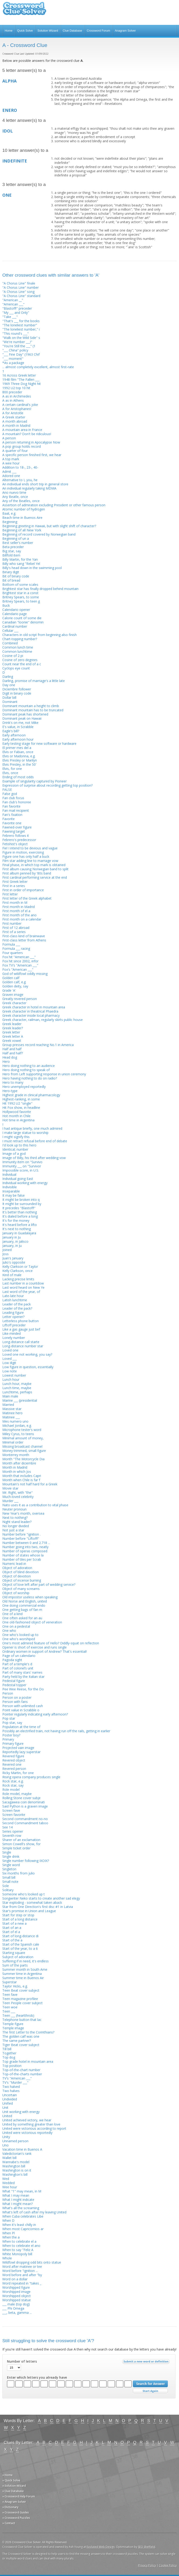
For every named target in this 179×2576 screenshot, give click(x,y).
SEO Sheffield (146, 2547)
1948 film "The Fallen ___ (20, 379)
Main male (10, 1396)
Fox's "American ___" (17, 969)
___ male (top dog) (16, 2304)
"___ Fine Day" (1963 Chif (21, 354)
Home (9, 30)
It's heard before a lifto (19, 1224)
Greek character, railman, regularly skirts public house (42, 1019)
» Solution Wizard (14, 2486)
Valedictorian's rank (16, 2153)
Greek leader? (12, 1028)
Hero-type (9, 1091)
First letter (10, 894)
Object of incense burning (21, 1580)
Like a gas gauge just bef (21, 1329)
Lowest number (14, 1375)
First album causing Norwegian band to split (35, 869)
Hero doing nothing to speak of (26, 1070)
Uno (5, 2145)
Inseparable (11, 1191)
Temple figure (12, 2024)
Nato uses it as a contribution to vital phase (35, 1505)
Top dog (8, 2057)
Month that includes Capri (21, 1475)
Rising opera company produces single (31, 1777)
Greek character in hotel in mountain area (33, 1007)
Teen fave (9, 1994)
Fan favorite (11, 806)
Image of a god (14, 1153)
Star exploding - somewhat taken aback (32, 1902)
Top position (11, 2065)
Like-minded (11, 1333)
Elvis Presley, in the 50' (19, 764)
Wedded (8, 2183)
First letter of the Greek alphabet (27, 898)
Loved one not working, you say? (27, 1354)
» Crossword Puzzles (16, 2518)
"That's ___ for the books (21, 321)
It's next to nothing (16, 1229)
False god (9, 793)
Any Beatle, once (15, 496)
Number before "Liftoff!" (20, 1538)
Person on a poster (16, 1697)
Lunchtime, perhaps (17, 1392)
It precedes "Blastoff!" (18, 1208)
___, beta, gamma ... (17, 2312)
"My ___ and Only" (15, 312)
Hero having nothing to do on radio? (29, 1078)
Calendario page (14, 614)
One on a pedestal (16, 1626)
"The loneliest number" (19, 325)
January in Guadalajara (19, 1233)
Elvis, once (10, 773)
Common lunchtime (17, 651)
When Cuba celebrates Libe (22, 2216)
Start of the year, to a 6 (20, 1948)
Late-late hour (13, 1296)
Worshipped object (16, 2296)
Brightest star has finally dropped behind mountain (40, 588)
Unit (5, 2107)
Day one (8, 685)
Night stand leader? (16, 1522)
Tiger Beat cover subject (20, 2045)
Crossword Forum (98, 30)
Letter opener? (13, 1316)
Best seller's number (17, 542)
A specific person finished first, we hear (31, 455)
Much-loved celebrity (18, 1496)
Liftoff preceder (14, 1325)
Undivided (9, 2099)
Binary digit (10, 572)
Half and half (11, 1049)
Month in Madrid (14, 1467)
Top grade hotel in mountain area (27, 2061)
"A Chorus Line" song (18, 291)
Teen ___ (8, 2011)
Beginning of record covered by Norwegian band (39, 534)
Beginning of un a (15, 538)
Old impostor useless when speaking (30, 1597)
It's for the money (15, 1220)
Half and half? (12, 1053)
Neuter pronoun (14, 1509)
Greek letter (11, 1032)
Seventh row (11, 1835)
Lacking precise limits (18, 1279)
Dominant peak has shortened (25, 714)
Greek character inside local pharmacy (31, 1015)
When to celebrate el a (19, 2241)
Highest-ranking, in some (21, 1099)
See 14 (7, 1827)
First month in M (14, 902)
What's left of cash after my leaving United (34, 2212)
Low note (9, 1371)
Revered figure (13, 1756)
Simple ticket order (16, 1848)
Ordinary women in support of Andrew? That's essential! (44, 1651)
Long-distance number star (22, 1346)
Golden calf (10, 978)
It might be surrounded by (21, 1204)
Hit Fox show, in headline (21, 1107)
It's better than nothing (19, 1212)
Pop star (8, 1718)
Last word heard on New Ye (23, 1287)
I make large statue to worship (25, 1132)
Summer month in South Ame (24, 1969)
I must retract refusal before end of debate (34, 1141)
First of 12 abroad (15, 927)
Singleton (9, 1869)
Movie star (10, 1488)
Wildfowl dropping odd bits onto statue (31, 2262)
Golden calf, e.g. (14, 982)
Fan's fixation (12, 814)
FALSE (7, 789)
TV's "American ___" (17, 2078)
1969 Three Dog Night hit (21, 383)
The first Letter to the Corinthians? (28, 2032)
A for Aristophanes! (16, 409)
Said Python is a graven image (25, 1806)
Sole (5, 1886)
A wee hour (11, 463)
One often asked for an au (22, 1618)
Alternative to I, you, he (20, 480)
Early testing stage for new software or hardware (39, 743)
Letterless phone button (20, 1321)
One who (9, 1630)
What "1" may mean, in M (21, 2191)
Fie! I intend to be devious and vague (30, 848)
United (7, 2116)
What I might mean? (17, 2204)
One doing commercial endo (23, 1605)
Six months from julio (18, 1873)
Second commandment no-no (25, 1819)
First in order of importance (23, 890)
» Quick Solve (11, 2480)
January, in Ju (12, 1245)
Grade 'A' (9, 990)
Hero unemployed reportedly (24, 1086)
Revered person (14, 1768)
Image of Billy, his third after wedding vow (34, 1158)
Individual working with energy (25, 1183)
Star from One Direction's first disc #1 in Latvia (37, 1906)
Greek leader (11, 1024)
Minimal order (12, 1442)
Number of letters (22, 2361)
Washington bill (13, 2166)
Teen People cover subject (22, 2003)
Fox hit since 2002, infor (20, 961)
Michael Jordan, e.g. (17, 1425)
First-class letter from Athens (24, 940)
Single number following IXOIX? (25, 1860)
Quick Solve (25, 30)
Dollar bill (9, 697)
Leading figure (13, 1312)
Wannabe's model (15, 2162)
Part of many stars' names (22, 1672)
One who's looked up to (20, 1634)
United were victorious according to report (34, 2128)
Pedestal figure (13, 1681)
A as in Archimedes (16, 396)
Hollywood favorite (16, 1111)
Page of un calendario (18, 1655)
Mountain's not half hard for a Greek (29, 1484)
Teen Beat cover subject (20, 1990)
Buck (6, 605)
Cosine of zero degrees (20, 660)
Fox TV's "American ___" (20, 965)
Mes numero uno (15, 1421)
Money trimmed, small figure (24, 1450)
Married (8, 1404)
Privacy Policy (147, 2565)
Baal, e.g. (9, 513)
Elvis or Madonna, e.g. (18, 756)
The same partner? (16, 2040)
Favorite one (11, 823)
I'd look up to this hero (19, 1145)
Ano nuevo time (14, 492)
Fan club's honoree (16, 802)
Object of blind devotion (20, 1572)
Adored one (11, 475)
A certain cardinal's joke (20, 404)
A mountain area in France (22, 429)
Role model (11, 1789)
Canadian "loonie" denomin (23, 622)
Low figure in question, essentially (27, 1367)
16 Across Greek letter (19, 375)
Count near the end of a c (21, 664)
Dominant (9, 701)
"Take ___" (10, 317)
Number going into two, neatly (25, 1547)
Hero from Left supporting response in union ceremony (44, 1074)
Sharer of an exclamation (21, 1840)
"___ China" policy (15, 350)
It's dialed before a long (20, 1216)
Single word (11, 1865)
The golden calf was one (20, 2036)
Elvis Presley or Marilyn (19, 760)
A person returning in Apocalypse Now (31, 442)
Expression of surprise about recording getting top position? (47, 785)
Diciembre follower (16, 689)
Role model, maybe (17, 1793)
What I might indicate (18, 2199)
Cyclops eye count (16, 668)
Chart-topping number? (19, 639)
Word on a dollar (15, 2279)
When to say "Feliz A (17, 2250)
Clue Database (72, 30)
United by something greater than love (31, 2124)
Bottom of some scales (20, 584)
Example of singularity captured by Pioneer (34, 781)
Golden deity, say (15, 986)
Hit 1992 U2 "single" (17, 1103)
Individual (9, 1174)
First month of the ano (19, 915)
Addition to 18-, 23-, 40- (20, 467)
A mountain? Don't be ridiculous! (26, 434)
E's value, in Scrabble (18, 727)
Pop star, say (12, 1722)
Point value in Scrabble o (20, 1710)
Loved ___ (9, 1358)
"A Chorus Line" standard (21, 296)
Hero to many (12, 1082)
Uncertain (9, 2095)
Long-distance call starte (20, 1342)
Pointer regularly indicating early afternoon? (35, 1714)
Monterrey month (15, 1455)
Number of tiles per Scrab (21, 1559)
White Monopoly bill (17, 2254)
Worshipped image (16, 2291)
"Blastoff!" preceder (17, 308)
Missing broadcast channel (22, 1446)
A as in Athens (13, 400)
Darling (7, 676)
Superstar (9, 1982)
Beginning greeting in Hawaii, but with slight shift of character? (49, 526)
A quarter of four (15, 450)
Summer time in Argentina (22, 1973)
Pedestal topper (14, 1685)
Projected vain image (18, 1747)
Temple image (13, 2028)
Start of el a (11, 1932)
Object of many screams (21, 1588)
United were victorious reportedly (27, 2132)
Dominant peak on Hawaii (21, 718)
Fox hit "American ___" (19, 957)
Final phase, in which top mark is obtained (33, 865)
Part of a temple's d (17, 1664)
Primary (8, 1739)
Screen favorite (13, 1814)
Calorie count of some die (21, 618)
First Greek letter (15, 881)
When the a (11, 2237)
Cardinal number (14, 626)
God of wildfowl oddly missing (25, 973)
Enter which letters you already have (37, 2377)
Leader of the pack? (17, 1308)
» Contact (8, 2523)
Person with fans (15, 1701)
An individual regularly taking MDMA (29, 488)
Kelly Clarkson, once (17, 1270)
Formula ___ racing (16, 948)
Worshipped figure (16, 2287)
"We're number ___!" (17, 342)
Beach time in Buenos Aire (22, 517)
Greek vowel (11, 1040)
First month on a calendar (21, 919)
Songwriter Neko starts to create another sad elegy (41, 1898)
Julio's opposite (13, 1262)
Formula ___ (11, 944)
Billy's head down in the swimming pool (32, 568)
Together (9, 2053)
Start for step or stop (18, 1915)
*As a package (13, 363)
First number (11, 923)
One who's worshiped (18, 1639)
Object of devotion (16, 1576)
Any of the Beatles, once (21, 501)
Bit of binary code (15, 576)
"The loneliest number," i (21, 329)
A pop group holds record (21, 446)
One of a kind (12, 1614)
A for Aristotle (12, 413)
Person (7, 1693)
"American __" (12, 300)
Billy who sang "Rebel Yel (21, 563)
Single (6, 1852)
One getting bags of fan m (22, 1609)
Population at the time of (21, 1727)
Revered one (11, 1764)
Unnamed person (15, 2141)
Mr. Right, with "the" (17, 1492)
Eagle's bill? (10, 731)
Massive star (11, 1409)
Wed (5, 2178)
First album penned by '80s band (26, 873)
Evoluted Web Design (101, 2547)
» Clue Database (13, 2491)
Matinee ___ (11, 1417)
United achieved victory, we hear (26, 2120)
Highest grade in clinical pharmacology (31, 1095)
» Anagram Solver (14, 2502)
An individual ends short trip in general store (35, 484)
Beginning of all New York (21, 530)
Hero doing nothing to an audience (28, 1065)
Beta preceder (13, 547)
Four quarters (12, 952)
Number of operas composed (24, 1551)
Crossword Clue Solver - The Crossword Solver (24, 10)
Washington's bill (15, 2174)
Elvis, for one (12, 768)
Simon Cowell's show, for (21, 1844)
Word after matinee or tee (22, 2266)
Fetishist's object (15, 844)
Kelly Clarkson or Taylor (20, 1266)
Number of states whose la (23, 1555)
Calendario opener (16, 609)
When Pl (8, 2233)
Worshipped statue (16, 2300)
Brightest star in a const (20, 593)
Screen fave (11, 1810)
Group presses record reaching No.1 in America (38, 1045)
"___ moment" (12, 358)
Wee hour (9, 2187)
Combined (10, 643)
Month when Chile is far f (21, 1480)
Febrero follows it (15, 835)
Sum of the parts (15, 1965)
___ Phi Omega (13, 2308)
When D (8, 2220)
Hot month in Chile (16, 1116)
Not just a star (13, 1530)
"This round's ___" (15, 333)
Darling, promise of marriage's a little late (33, 681)
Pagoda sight (12, 1660)
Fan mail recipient (15, 810)
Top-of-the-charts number (22, 2074)
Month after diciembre (19, 1463)
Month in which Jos (16, 1471)
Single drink (10, 1856)
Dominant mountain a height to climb (30, 706)
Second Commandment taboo (25, 1823)
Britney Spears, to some (20, 597)
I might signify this (16, 1137)
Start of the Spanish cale (20, 1944)
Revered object (13, 1760)
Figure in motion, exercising (23, 852)
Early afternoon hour (18, 739)
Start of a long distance (20, 1919)
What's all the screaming (20, 2208)
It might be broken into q (21, 1199)
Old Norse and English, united (24, 1601)
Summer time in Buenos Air (23, 1978)
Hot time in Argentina (18, 1120)
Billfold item (11, 555)
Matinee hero (12, 1413)
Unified (7, 2103)
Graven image (12, 994)
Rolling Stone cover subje (21, 1798)
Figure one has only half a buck (25, 856)
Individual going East (17, 1178)
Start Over (150, 2391)
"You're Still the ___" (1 (18, 346)
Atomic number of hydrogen (23, 509)
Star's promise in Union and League (29, 1911)
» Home (7, 2475)
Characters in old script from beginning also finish (39, 634)
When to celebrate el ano (21, 2245)
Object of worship (15, 1593)
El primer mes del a (16, 747)
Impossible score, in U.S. (20, 1170)
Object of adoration (17, 1568)
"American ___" (13, 304)
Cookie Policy (168, 2565)
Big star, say (11, 551)
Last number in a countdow (23, 1283)
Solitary (8, 1890)
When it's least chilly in (19, 2224)
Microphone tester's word (21, 1429)
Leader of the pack (16, 1304)
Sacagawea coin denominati (23, 1802)
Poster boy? (11, 1735)
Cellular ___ (10, 630)
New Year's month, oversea (23, 1513)
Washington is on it (16, 2170)
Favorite (8, 819)
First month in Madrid (18, 906)
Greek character (14, 1003)
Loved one (10, 1350)
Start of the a (12, 1940)
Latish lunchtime (14, 1300)
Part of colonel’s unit (17, 1668)
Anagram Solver (125, 30)
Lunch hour (10, 1379)
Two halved (11, 2086)
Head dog (9, 1057)
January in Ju (11, 1237)
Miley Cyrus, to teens (18, 1434)
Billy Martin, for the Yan (20, 559)
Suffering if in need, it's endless (25, 1961)
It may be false (13, 1195)
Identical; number (15, 1149)
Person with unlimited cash (22, 1706)
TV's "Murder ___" (15, 2082)
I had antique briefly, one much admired (32, 1128)
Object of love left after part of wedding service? (38, 1584)
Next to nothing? (15, 1517)
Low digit (9, 1363)
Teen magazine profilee (20, 1999)
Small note (10, 1881)
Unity (6, 2137)
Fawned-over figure (17, 827)
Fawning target (13, 831)
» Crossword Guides (15, 2512)
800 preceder (12, 392)
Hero (6, 1061)
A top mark (10, 459)
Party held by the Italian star (23, 1676)
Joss (5, 1254)
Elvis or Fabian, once (17, 752)
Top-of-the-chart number (21, 2070)
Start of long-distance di (20, 1936)
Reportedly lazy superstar (21, 1752)
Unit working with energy (21, 2111)
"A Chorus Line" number (20, 287)
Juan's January (12, 1258)
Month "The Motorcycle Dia (23, 1459)
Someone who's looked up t (23, 1894)
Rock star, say (13, 1785)
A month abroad (14, 421)
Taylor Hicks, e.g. (15, 1986)
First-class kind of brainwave (23, 936)
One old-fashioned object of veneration (32, 1622)
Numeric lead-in (14, 1563)
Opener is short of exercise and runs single (34, 1647)
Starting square (13, 1952)
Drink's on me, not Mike (20, 722)
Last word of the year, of (21, 1291)
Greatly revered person (19, 999)
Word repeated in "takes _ (21, 2283)
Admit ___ (9, 471)
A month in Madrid (16, 425)
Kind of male (11, 1275)
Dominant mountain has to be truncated (32, 710)
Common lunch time (17, 647)
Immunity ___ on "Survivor (21, 1166)
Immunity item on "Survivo (22, 1162)
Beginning (9, 522)
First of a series (14, 932)
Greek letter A (12, 1036)
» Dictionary (10, 2507)
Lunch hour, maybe (16, 1383)
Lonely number (13, 1337)
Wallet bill (9, 2157)
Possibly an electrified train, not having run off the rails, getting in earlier (56, 1731)
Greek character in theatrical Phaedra (30, 1011)
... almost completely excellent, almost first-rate (38, 367)
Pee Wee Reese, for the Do (23, 1689)
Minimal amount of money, (23, 1438)
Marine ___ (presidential (19, 1400)
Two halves (11, 2091)
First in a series (13, 886)
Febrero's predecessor (19, 840)
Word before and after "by (22, 2275)
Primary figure (13, 1743)
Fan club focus (13, 798)
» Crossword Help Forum (18, 2496)
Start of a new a (14, 1923)
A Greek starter (13, 417)
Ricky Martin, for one (18, 1773)
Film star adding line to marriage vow (30, 860)
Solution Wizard (48, 30)
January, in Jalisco (15, 1241)
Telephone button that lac (21, 2019)
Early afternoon (14, 735)
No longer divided (15, 1526)
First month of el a (16, 911)
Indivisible (9, 1187)
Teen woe (9, 2007)
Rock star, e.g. (13, 1781)
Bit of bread (11, 580)
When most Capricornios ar (23, 2229)
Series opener (12, 1831)
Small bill (8, 1877)
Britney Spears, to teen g (21, 601)
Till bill (6, 2049)
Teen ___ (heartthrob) (18, 2015)
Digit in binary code (16, 693)
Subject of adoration (17, 1957)
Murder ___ (10, 1501)
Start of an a (11, 1927)
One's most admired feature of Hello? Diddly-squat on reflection (50, 1643)
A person (9, 438)
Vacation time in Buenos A (22, 2149)
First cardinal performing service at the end (34, 877)
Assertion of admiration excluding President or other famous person (53, 505)
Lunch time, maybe (16, 1388)
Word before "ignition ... (20, 2270)
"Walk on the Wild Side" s (21, 337)
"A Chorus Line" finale (18, 283)
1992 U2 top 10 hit (16, 388)
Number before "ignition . (21, 1534)
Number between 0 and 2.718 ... (26, 1542)
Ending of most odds (18, 777)
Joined (7, 1250)
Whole (7, 2258)
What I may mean (15, 2195)
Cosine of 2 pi (12, 655)
